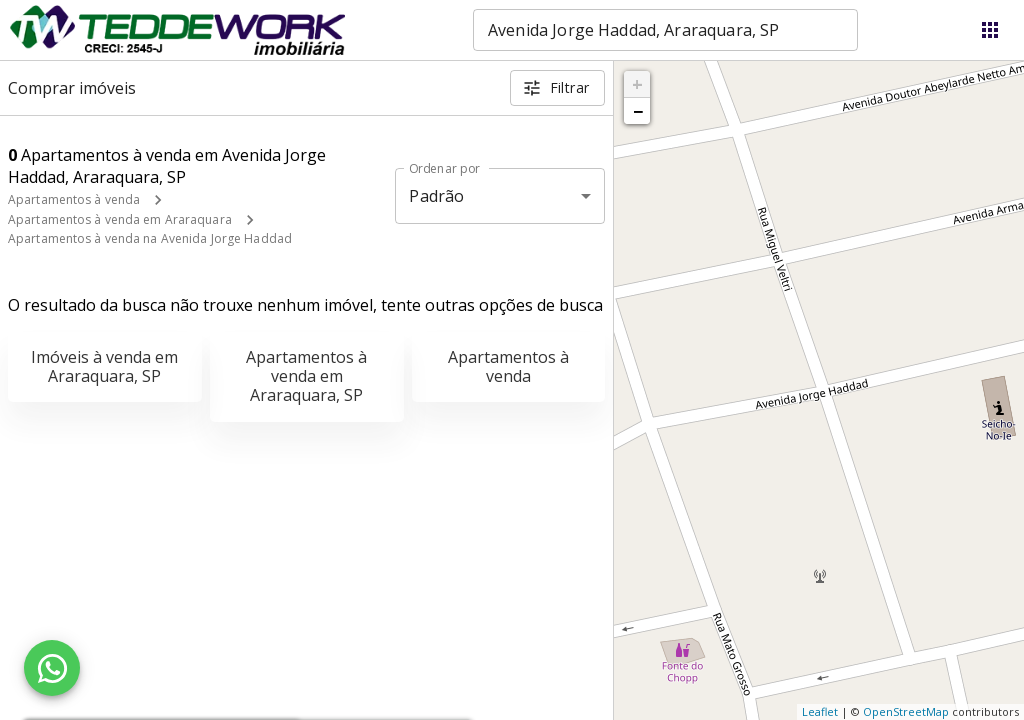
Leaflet (820, 711)
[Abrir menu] (990, 30)
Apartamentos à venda (74, 199)
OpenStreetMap (906, 711)
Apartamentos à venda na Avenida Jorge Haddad (150, 238)
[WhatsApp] (52, 668)
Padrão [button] (436, 196)
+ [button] (637, 84)
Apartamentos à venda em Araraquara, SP (306, 376)
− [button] (638, 111)
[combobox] (665, 30)
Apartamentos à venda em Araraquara (120, 219)
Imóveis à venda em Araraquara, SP (104, 366)
